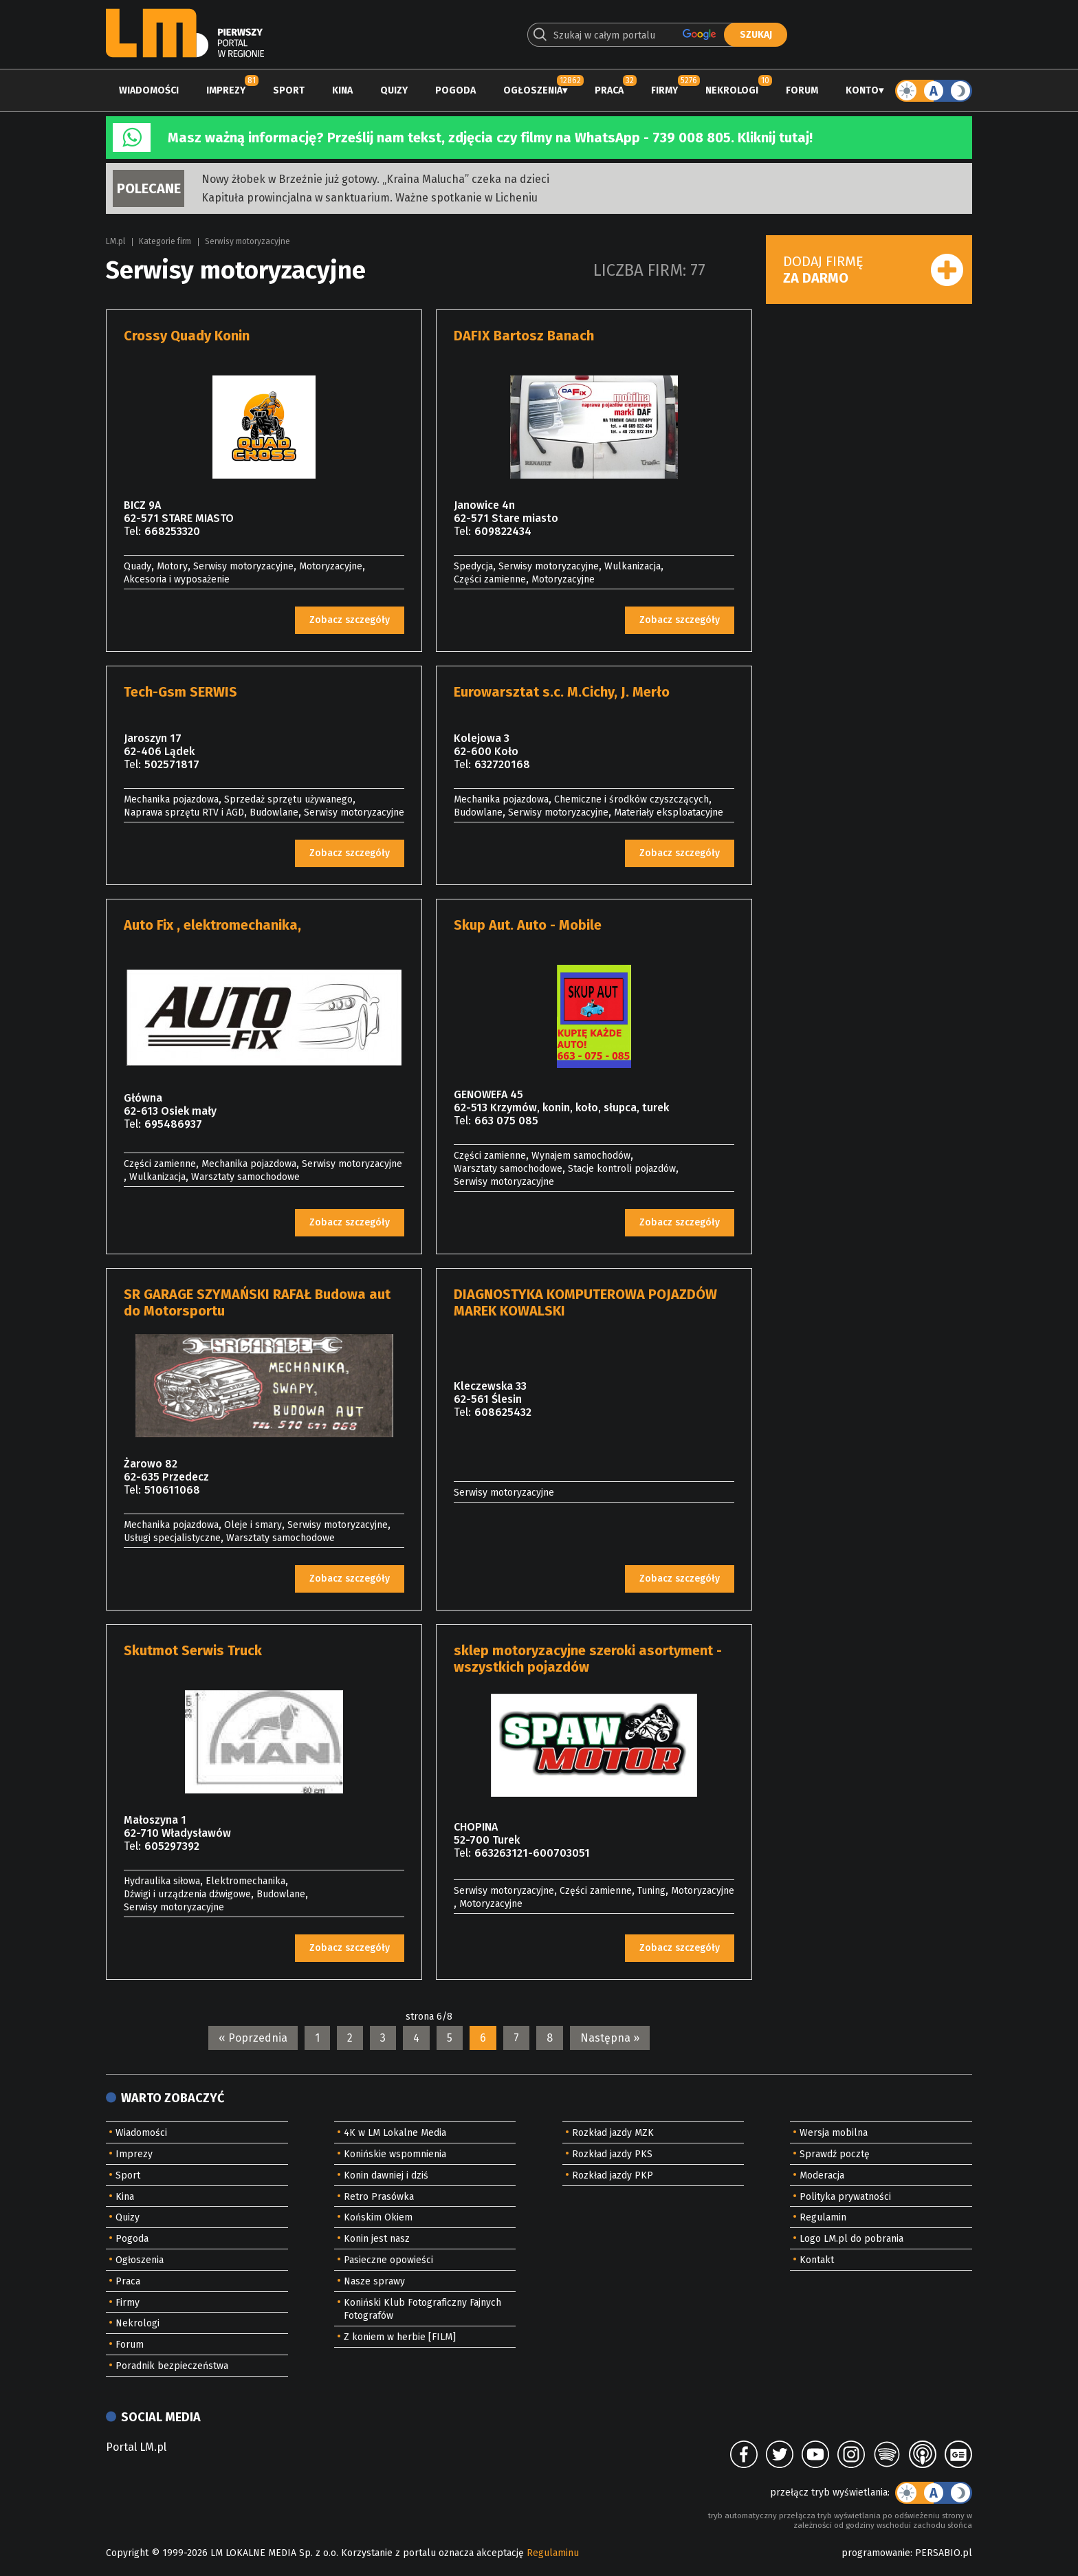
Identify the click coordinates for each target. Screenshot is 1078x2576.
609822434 (502, 531)
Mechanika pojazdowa (171, 799)
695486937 (173, 1124)
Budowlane (274, 812)
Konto (862, 90)
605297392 (171, 1846)
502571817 (171, 764)
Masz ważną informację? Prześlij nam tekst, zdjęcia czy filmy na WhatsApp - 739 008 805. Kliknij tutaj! (490, 137)
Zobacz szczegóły (349, 620)
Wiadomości (149, 90)
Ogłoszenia (532, 90)
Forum (802, 90)
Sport (289, 90)
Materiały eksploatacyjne (668, 812)
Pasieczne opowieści (388, 2260)
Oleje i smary (253, 1525)
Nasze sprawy (374, 2281)
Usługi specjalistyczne (172, 1538)
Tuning (651, 1891)
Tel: (132, 531)
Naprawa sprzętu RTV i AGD (184, 812)
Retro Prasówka (379, 2197)
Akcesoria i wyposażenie (177, 579)
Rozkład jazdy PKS (612, 2154)
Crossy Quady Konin (187, 335)
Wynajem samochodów (580, 1155)
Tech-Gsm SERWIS (180, 692)
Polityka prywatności (845, 2197)
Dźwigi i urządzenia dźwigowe (187, 1894)
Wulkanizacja (632, 566)
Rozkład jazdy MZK (613, 2133)
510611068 (172, 1489)
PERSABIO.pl (943, 2553)
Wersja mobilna (834, 2133)
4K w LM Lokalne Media (395, 2133)
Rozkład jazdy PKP (612, 2175)
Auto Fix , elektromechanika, (212, 925)
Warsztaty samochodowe (245, 1177)
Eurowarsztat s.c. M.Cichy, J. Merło (562, 692)
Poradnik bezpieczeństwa (172, 2366)
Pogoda (455, 90)
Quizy (394, 90)
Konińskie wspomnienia (395, 2154)
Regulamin (823, 2217)
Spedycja (473, 566)
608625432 (502, 1412)
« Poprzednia (253, 2037)
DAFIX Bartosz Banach (524, 335)
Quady (137, 566)
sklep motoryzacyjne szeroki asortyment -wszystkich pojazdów (588, 1658)
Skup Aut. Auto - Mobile (528, 925)
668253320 (172, 531)
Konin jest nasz (377, 2239)
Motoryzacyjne (330, 566)
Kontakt (817, 2260)
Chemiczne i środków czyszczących (631, 799)
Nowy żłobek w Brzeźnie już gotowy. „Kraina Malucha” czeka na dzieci (375, 179)
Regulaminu (553, 2553)
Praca (609, 90)
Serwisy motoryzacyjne (247, 241)
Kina (342, 90)
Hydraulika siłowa (162, 1881)
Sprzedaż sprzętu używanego (288, 799)
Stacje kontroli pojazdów (622, 1169)
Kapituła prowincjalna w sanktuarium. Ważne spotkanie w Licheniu (369, 197)
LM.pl (115, 241)
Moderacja (822, 2175)
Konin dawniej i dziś (386, 2175)
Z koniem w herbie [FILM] (400, 2337)
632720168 (502, 764)
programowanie (876, 2553)
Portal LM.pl (136, 2447)
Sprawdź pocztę (835, 2154)
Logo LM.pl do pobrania (851, 2239)
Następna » (609, 2037)
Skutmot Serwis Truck (193, 1650)
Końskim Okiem (378, 2217)
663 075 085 (506, 1120)
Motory (172, 566)
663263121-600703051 (532, 1852)
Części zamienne (490, 579)
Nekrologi (731, 90)
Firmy (664, 90)
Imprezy (225, 90)
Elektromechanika (245, 1881)
